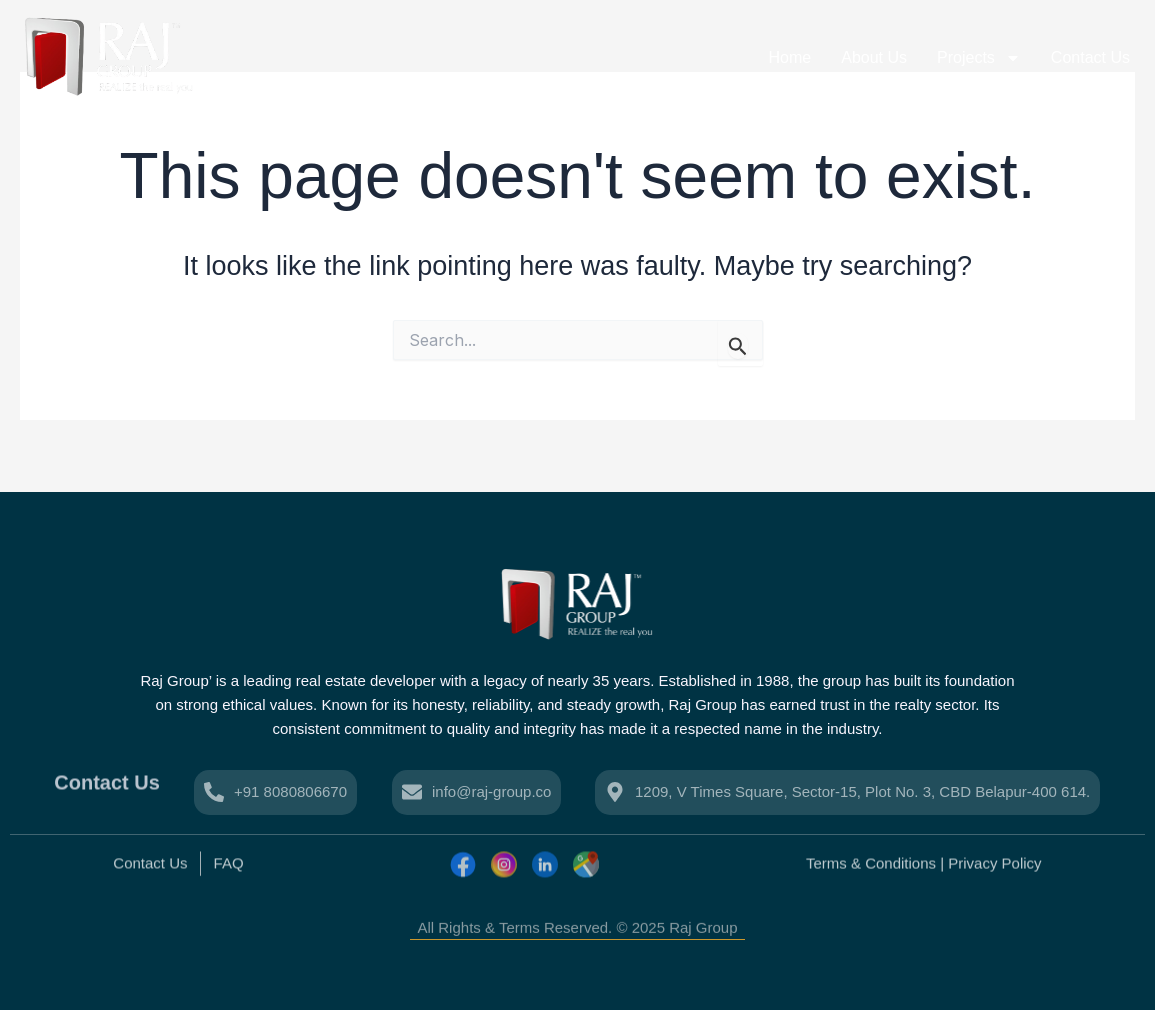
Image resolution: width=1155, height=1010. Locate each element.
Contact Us (1090, 57)
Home (790, 57)
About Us (874, 57)
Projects (979, 58)
